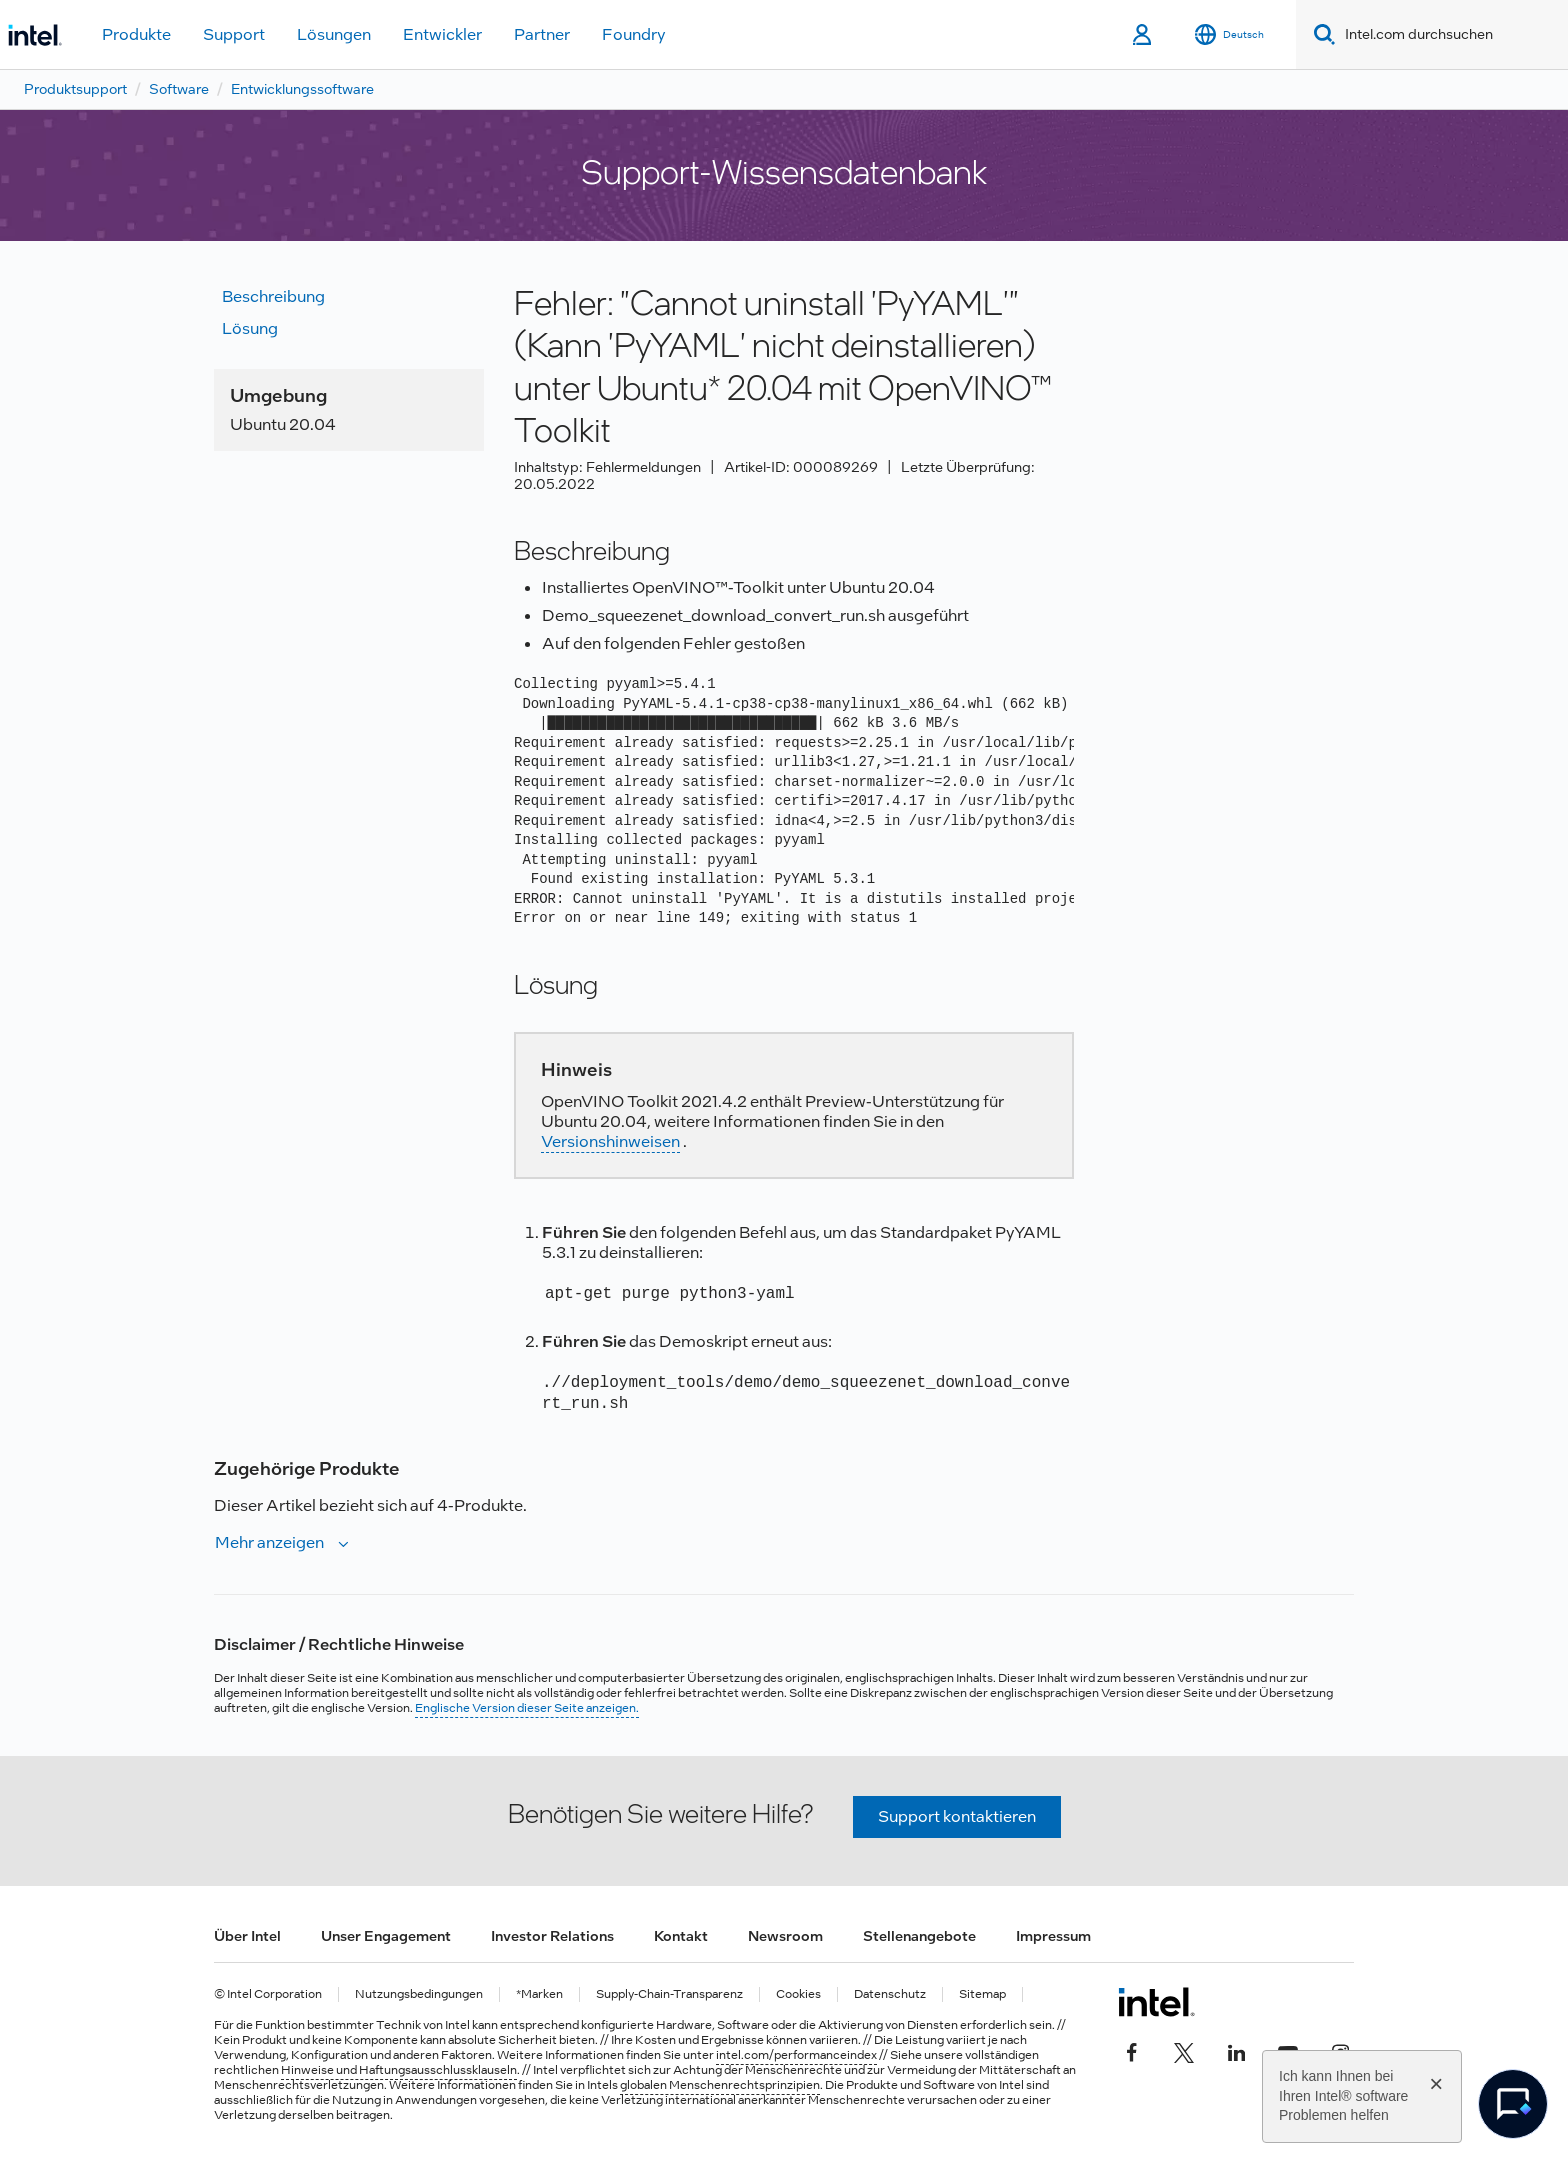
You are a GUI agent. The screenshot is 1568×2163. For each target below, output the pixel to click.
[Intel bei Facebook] (1132, 2050)
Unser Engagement (386, 1936)
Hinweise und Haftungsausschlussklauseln (399, 2070)
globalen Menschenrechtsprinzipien (720, 2085)
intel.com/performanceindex (796, 2055)
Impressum (1053, 1936)
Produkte (136, 34)
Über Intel (247, 1936)
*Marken (539, 1994)
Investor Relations (552, 1936)
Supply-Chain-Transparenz (669, 1994)
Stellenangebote (919, 1936)
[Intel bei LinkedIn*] (1236, 2050)
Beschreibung (273, 296)
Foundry (634, 34)
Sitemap (982, 1994)
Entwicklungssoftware (302, 89)
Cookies (798, 1994)
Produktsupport (75, 89)
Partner (542, 34)
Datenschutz (890, 1994)
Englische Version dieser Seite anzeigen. (527, 1708)
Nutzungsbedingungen (419, 1994)
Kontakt (681, 1936)
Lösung (250, 328)
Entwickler (442, 34)
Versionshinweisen (610, 1141)
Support (234, 34)
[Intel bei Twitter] (1184, 2050)
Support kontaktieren (957, 1816)
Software (179, 89)
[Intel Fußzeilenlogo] (1156, 2002)
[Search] (1320, 34)
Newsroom (785, 1936)
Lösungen (334, 34)
